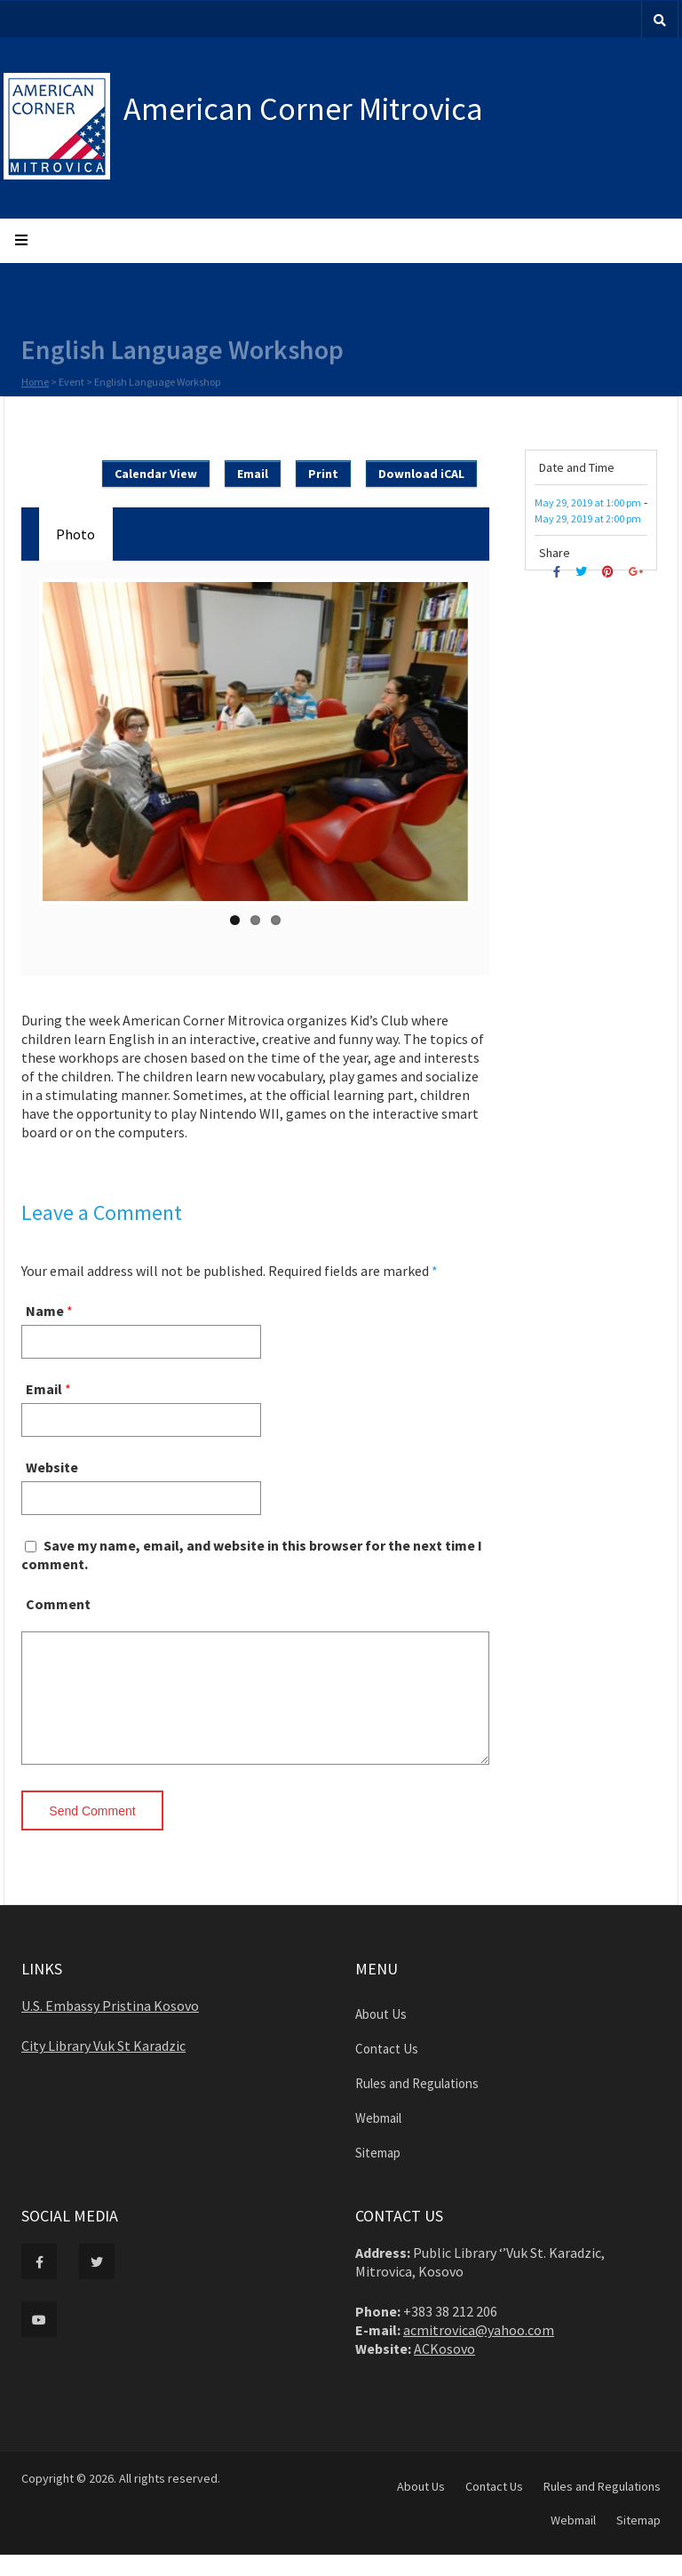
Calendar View (156, 474)
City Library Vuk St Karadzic (103, 2067)
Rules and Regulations (417, 2104)
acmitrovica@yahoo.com (478, 2351)
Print (323, 474)
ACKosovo (444, 2370)
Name (45, 1311)
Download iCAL (421, 474)
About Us (381, 2035)
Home (35, 383)
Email (252, 474)
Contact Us (386, 2070)
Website (52, 1467)
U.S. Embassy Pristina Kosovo (110, 2027)
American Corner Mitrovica (303, 109)
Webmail (378, 2139)
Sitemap (377, 2173)
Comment (58, 1604)
